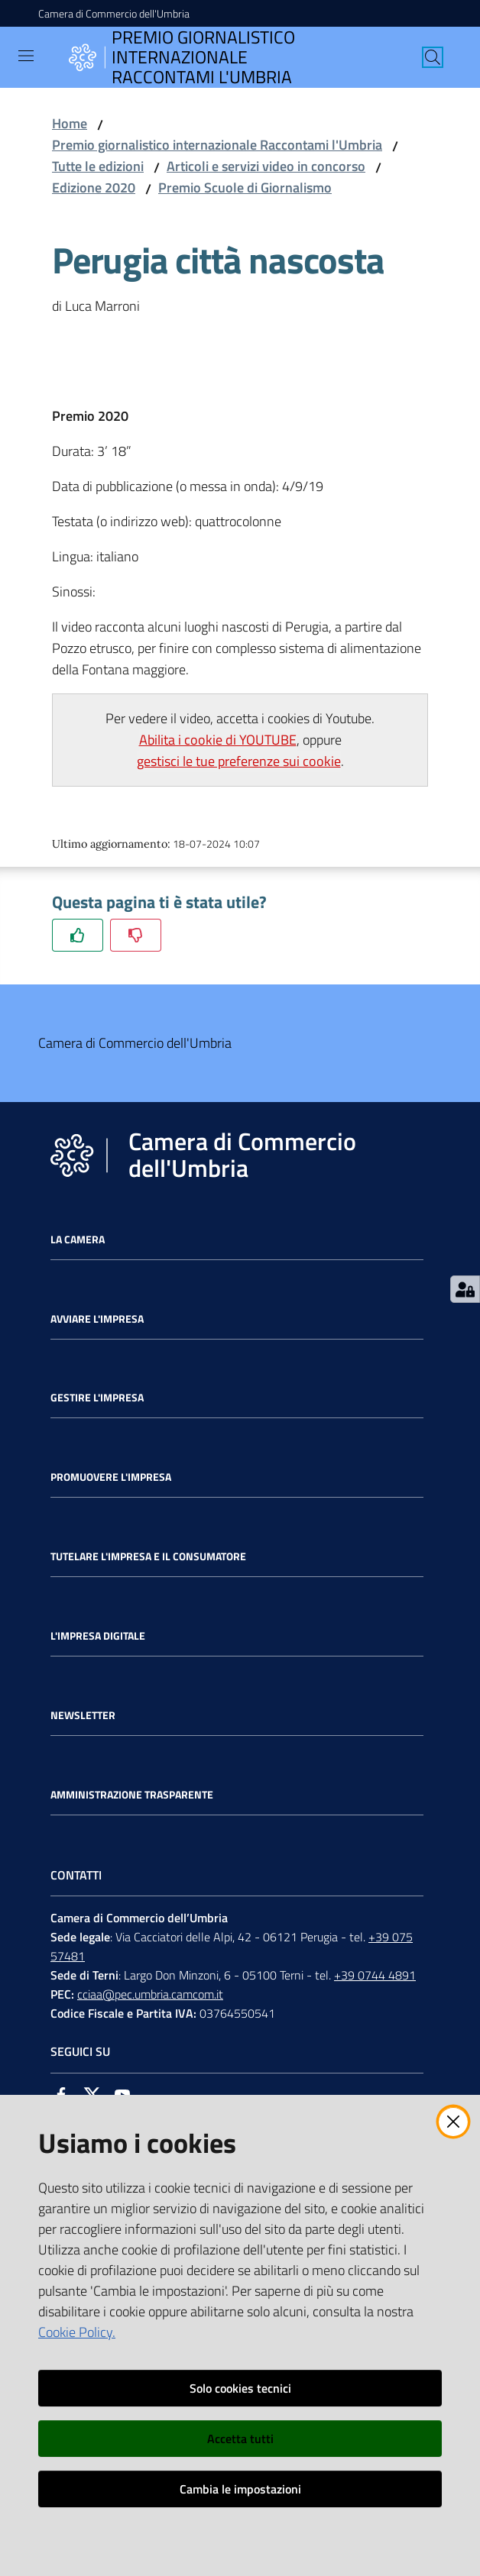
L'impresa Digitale (97, 1636)
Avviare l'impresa (97, 1319)
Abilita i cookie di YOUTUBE (218, 739)
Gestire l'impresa (97, 1397)
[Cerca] (432, 57)
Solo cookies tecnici (240, 2388)
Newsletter (82, 1715)
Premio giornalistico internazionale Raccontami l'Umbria (217, 144)
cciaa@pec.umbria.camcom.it (150, 1994)
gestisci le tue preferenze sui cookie (239, 761)
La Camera (77, 1239)
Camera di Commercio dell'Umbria (114, 13)
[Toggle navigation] (26, 56)
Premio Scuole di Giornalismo (245, 187)
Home (69, 123)
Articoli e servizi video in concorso (266, 166)
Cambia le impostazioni (240, 2489)
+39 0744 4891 (375, 1975)
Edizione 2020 (93, 187)
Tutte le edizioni (98, 166)
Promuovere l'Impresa (110, 1477)
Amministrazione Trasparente (131, 1794)
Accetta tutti (240, 2438)
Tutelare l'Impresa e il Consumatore (148, 1556)
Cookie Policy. (76, 2332)
